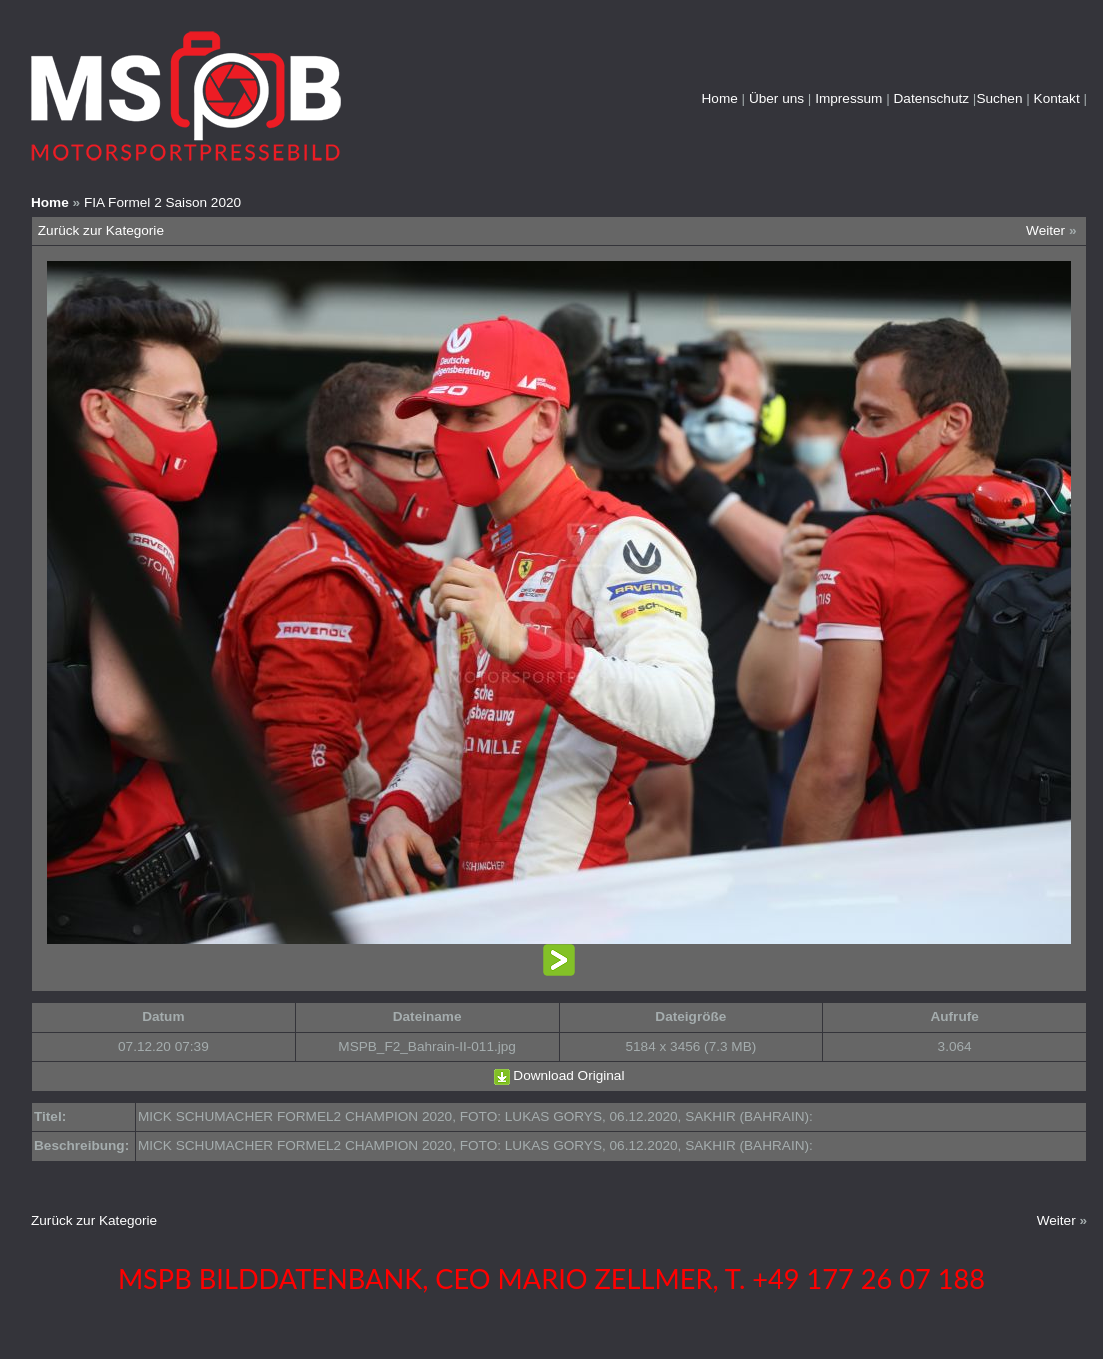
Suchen (999, 98)
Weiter (1045, 230)
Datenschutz (932, 98)
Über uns (776, 98)
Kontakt (1057, 98)
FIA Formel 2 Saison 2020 (162, 202)
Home (720, 98)
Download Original (568, 1075)
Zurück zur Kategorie (101, 230)
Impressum (848, 98)
